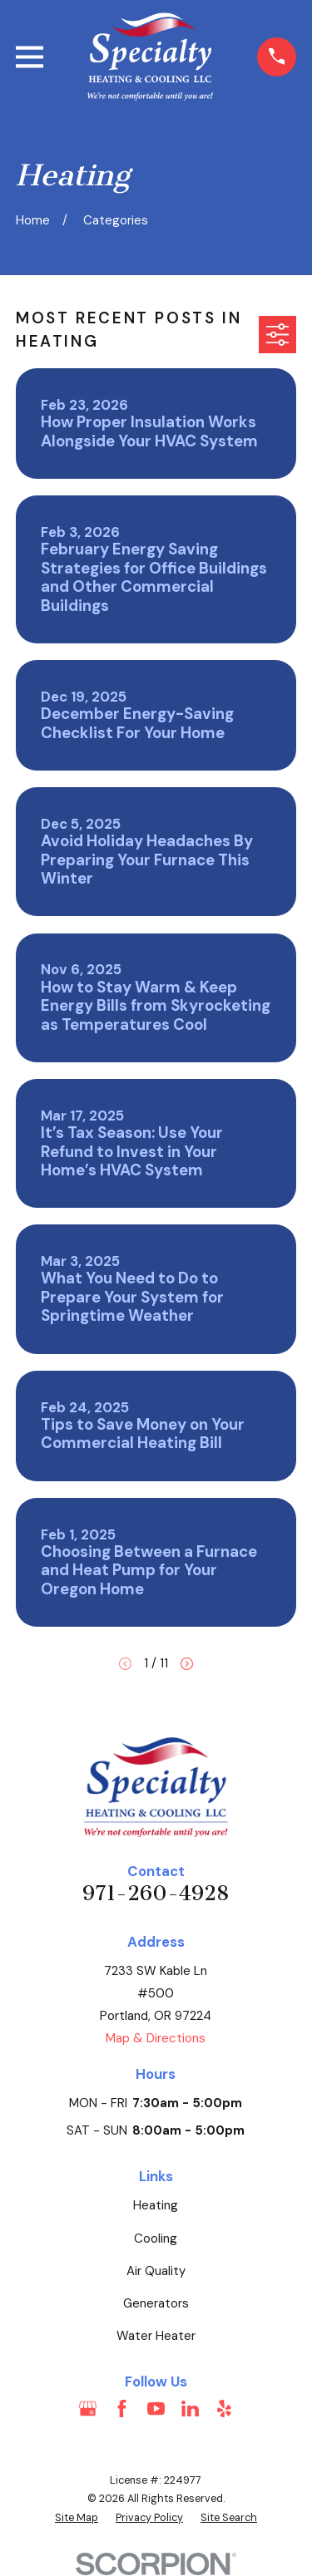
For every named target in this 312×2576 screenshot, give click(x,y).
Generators (156, 2303)
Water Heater (156, 2335)
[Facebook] (122, 2408)
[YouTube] (156, 2408)
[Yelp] (224, 2408)
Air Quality (156, 2271)
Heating (155, 2205)
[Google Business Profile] (88, 2408)
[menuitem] (76, 2518)
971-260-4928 (155, 1893)
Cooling (155, 2238)
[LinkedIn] (190, 2408)
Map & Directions (156, 2038)
